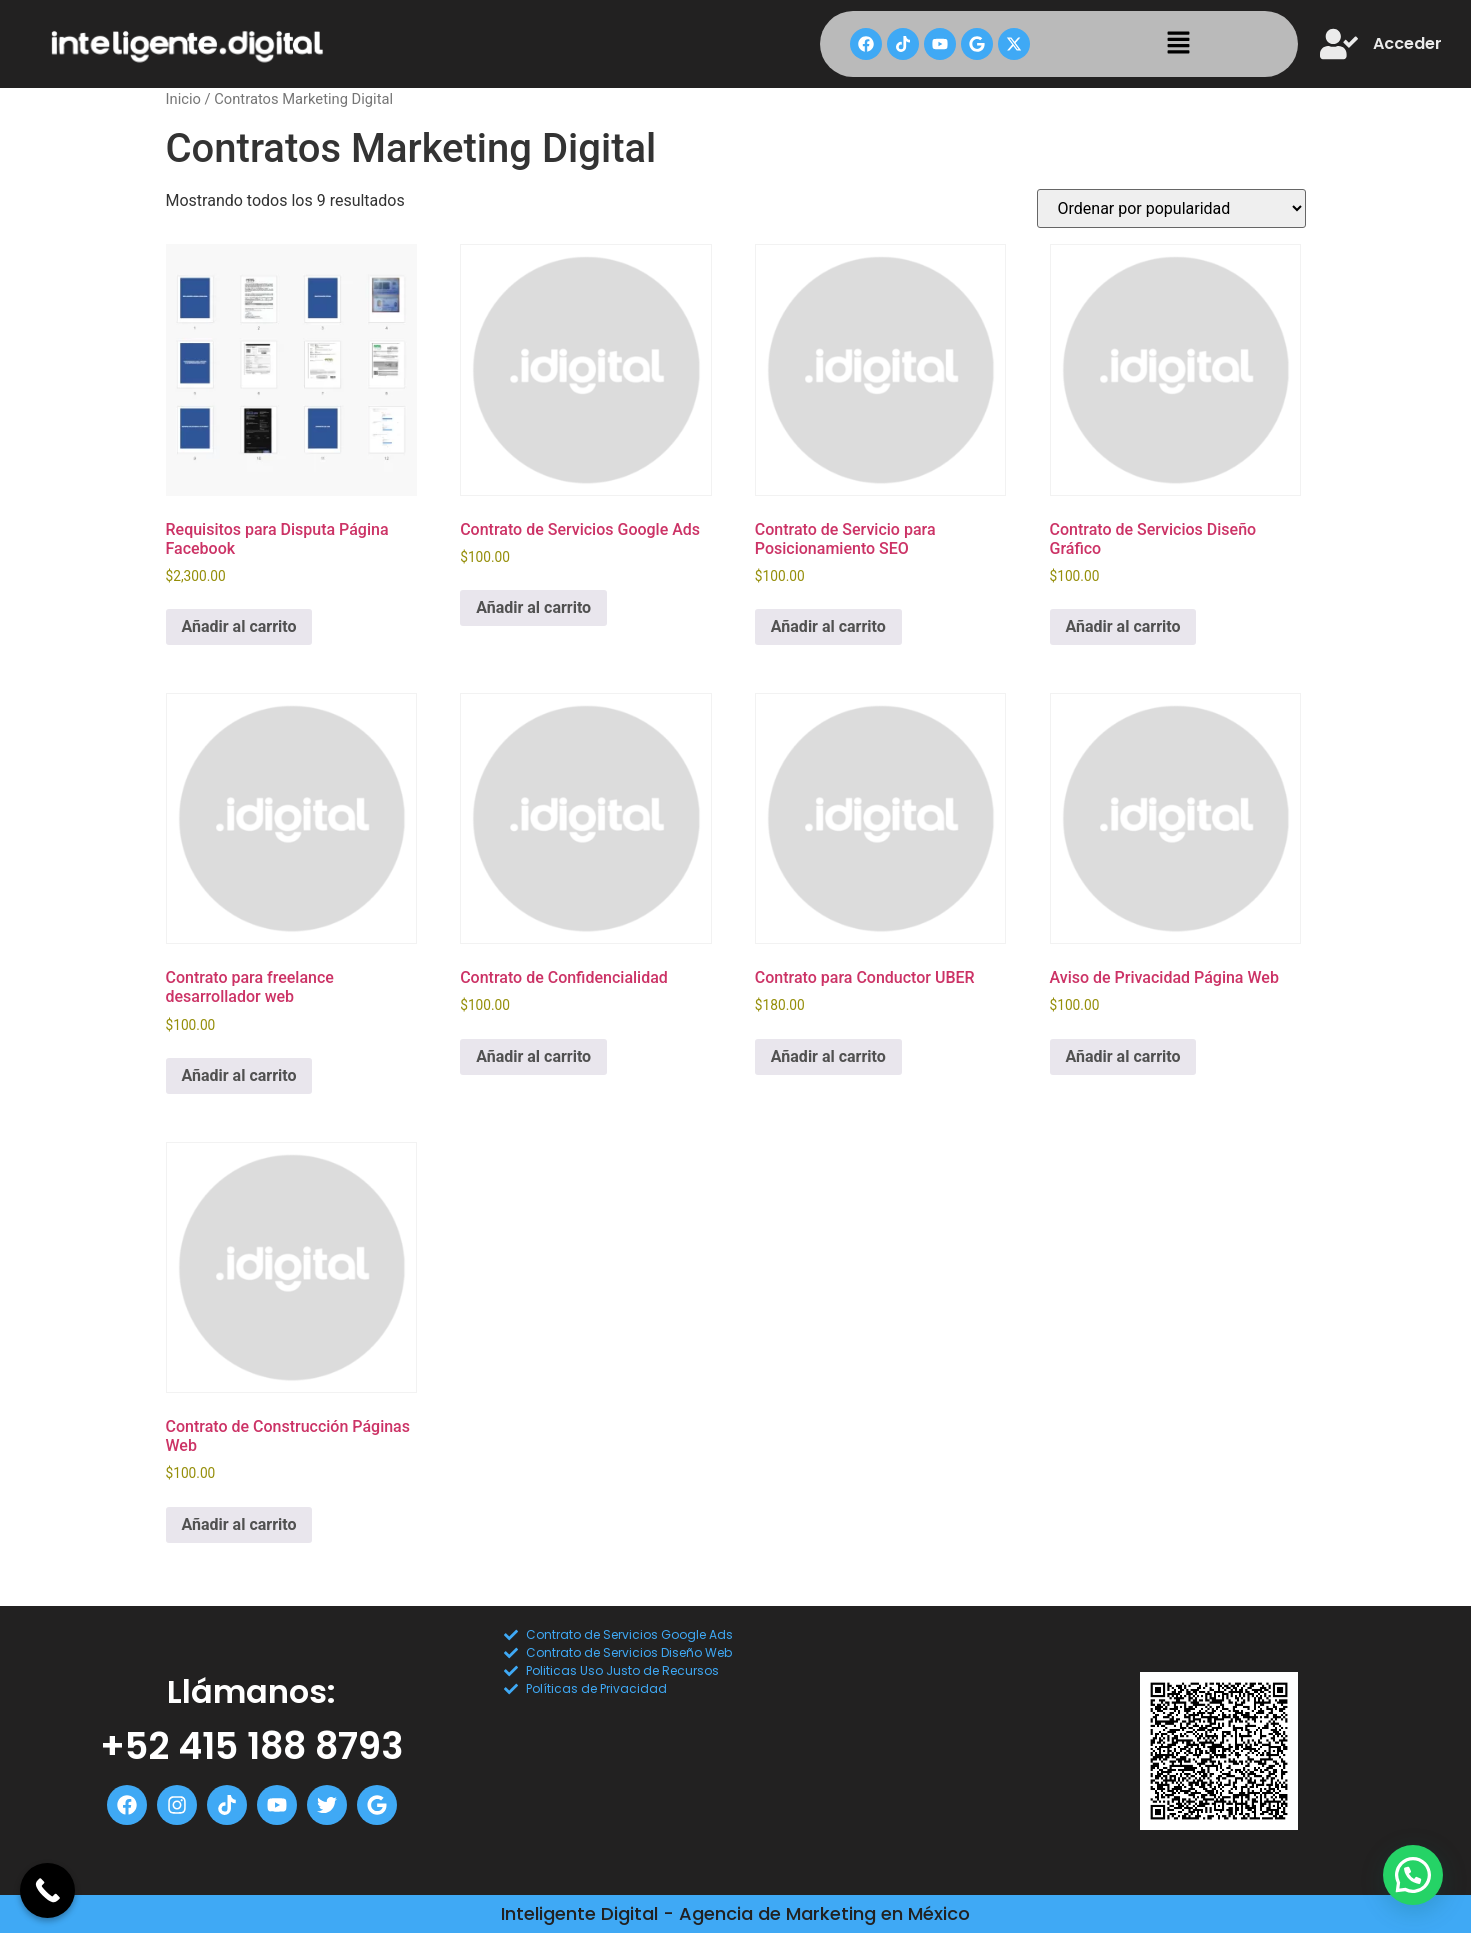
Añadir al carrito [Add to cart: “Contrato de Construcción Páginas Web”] (239, 1524)
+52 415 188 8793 (251, 1746)
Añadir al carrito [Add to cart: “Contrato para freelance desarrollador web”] (239, 1075)
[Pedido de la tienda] (1171, 208)
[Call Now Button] (47, 1890)
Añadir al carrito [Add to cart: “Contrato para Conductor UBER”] (828, 1056)
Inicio (183, 99)
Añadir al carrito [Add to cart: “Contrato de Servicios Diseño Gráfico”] (1123, 626)
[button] (1178, 44)
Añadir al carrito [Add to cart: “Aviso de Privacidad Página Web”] (1123, 1056)
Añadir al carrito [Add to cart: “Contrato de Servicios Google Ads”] (533, 607)
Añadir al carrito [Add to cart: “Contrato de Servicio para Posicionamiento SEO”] (828, 626)
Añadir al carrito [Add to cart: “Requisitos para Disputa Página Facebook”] (239, 626)
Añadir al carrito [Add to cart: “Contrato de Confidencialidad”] (533, 1056)
